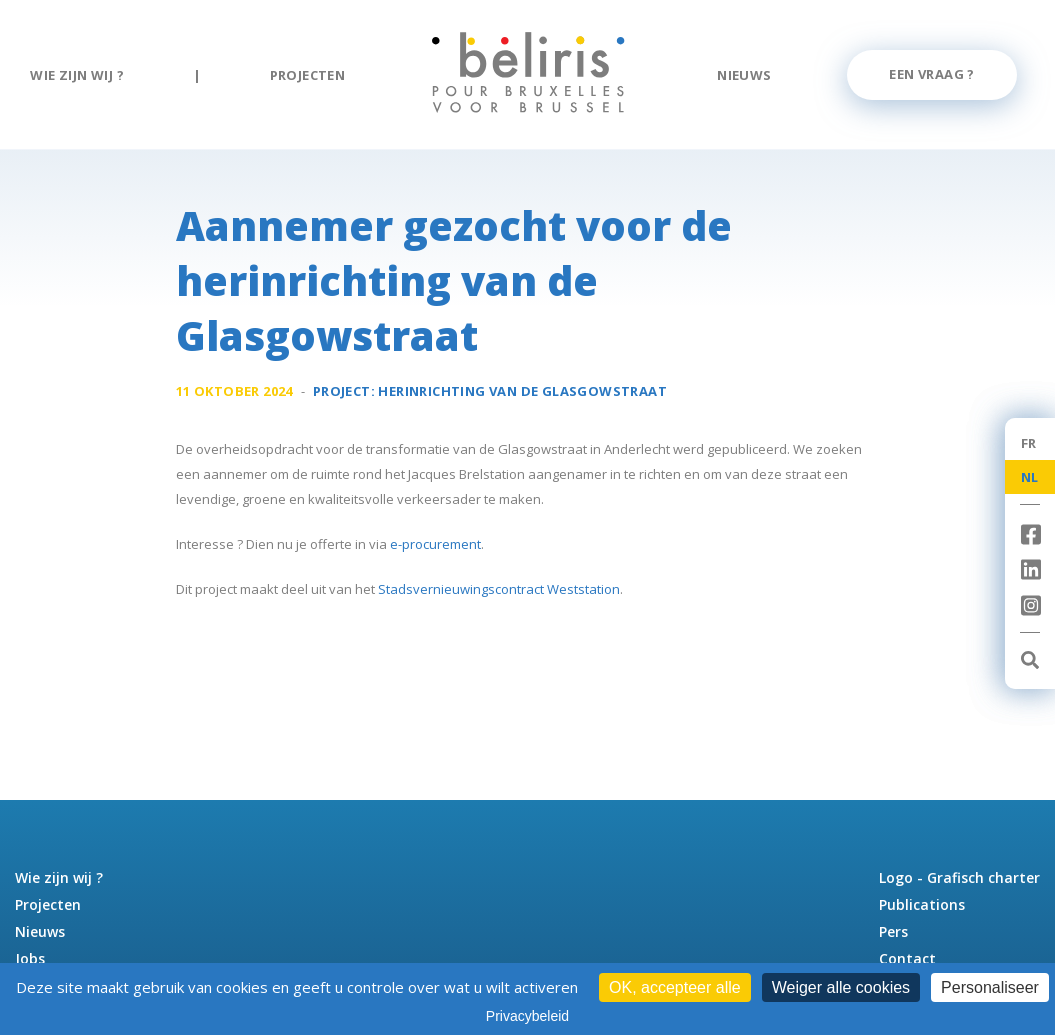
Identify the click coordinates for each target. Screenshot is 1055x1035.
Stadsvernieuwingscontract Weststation (499, 589)
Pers (893, 931)
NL (1030, 477)
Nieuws (744, 75)
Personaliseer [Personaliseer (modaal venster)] (990, 987)
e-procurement (435, 544)
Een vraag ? (931, 74)
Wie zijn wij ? (77, 75)
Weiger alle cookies (841, 987)
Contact (907, 958)
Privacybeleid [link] (527, 1016)
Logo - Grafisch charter (959, 877)
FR (1029, 443)
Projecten (308, 75)
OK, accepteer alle (675, 987)
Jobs (30, 958)
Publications (922, 904)
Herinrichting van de (522, 391)
